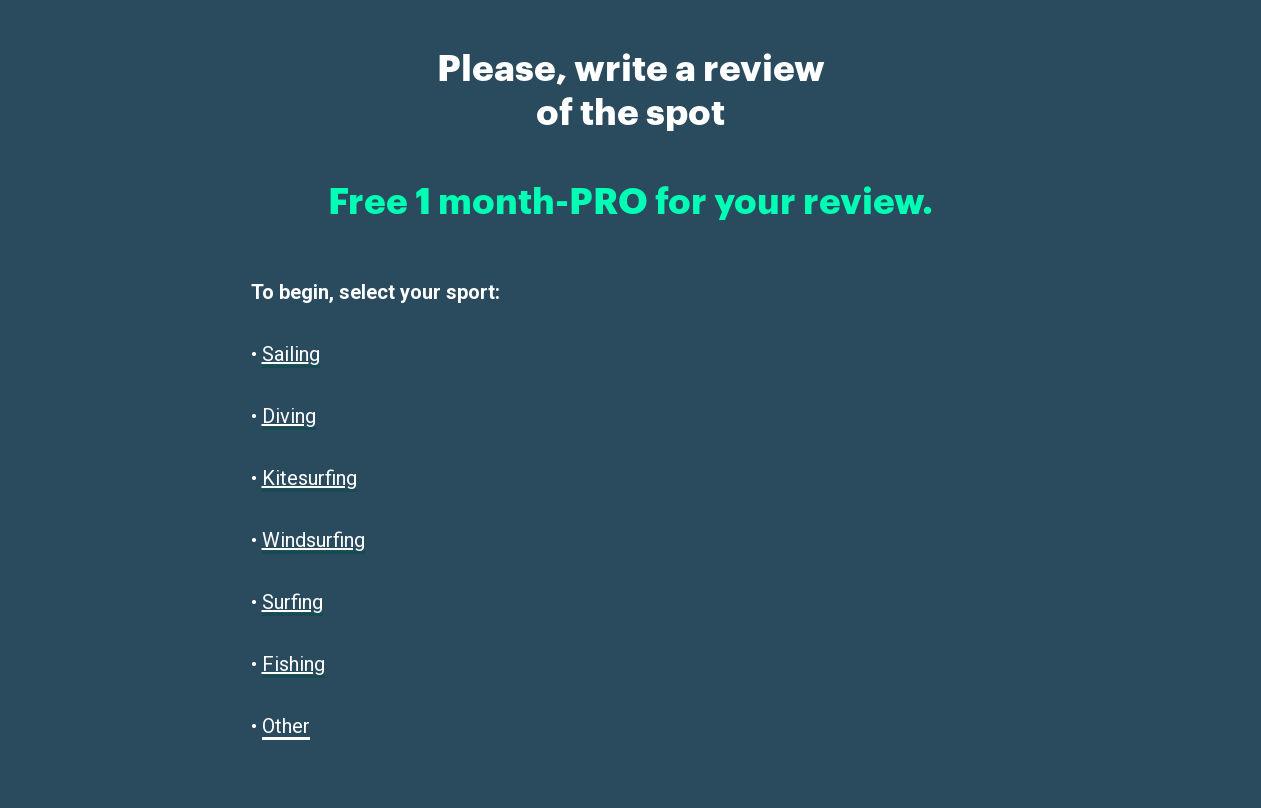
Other (286, 726)
